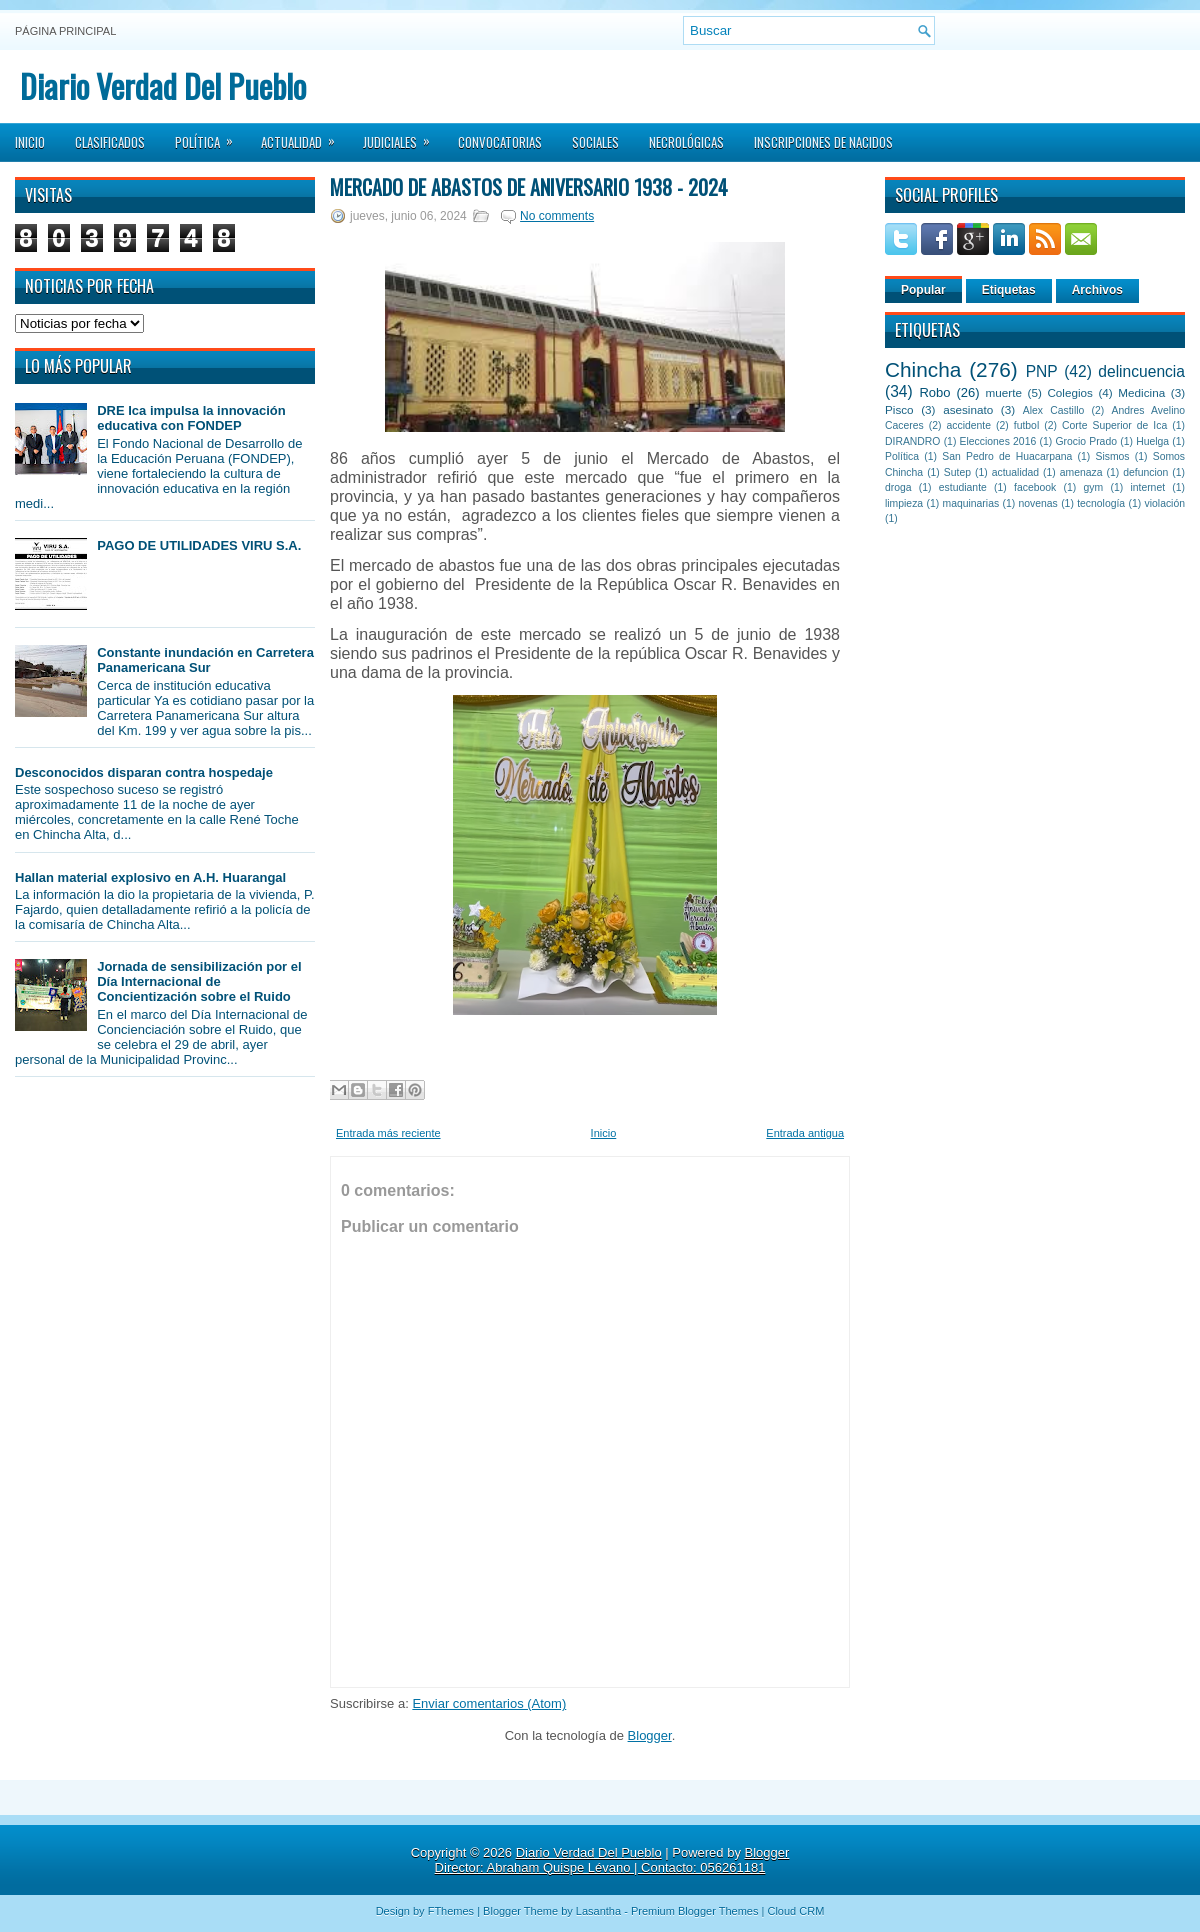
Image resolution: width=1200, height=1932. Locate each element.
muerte (1004, 392)
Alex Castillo (1054, 410)
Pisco (899, 409)
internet (1147, 487)
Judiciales (403, 136)
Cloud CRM (795, 1911)
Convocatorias (500, 142)
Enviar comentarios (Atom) (489, 1703)
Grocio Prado (1086, 441)
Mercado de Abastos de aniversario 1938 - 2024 (529, 187)
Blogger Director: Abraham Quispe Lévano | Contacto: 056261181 (612, 1860)
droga (898, 487)
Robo (934, 392)
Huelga (1152, 441)
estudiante (963, 487)
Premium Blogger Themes (695, 1911)
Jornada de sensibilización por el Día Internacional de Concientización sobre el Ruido (199, 981)
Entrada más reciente (388, 1133)
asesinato (968, 409)
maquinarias (971, 503)
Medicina (1141, 392)
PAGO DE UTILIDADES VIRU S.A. (199, 545)
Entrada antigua (805, 1133)
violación (1165, 503)
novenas (1038, 503)
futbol (1026, 425)
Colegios (1069, 392)
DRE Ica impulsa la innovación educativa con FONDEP (191, 418)
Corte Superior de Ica (1114, 425)
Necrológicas (686, 142)
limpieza (904, 503)
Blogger (650, 1735)
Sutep (957, 472)
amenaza (1081, 472)
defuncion (1145, 472)
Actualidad (304, 136)
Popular (923, 290)
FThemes (451, 1911)
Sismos (1112, 456)
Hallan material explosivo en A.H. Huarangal (150, 877)
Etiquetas (1009, 290)
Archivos (1097, 290)
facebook (1035, 487)
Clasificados (110, 142)
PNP (1042, 371)
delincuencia (1141, 371)
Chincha (923, 369)
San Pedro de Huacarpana (1007, 456)
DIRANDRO (912, 441)
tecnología (1101, 503)
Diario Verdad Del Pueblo (163, 85)
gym (1094, 487)
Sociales (595, 142)
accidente (969, 425)
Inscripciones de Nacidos (823, 142)
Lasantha (598, 1911)
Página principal (65, 31)
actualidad (1015, 472)
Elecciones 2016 (998, 441)
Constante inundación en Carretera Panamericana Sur (205, 660)
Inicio (30, 142)
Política (210, 136)
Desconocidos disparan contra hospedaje (144, 772)
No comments (557, 216)
